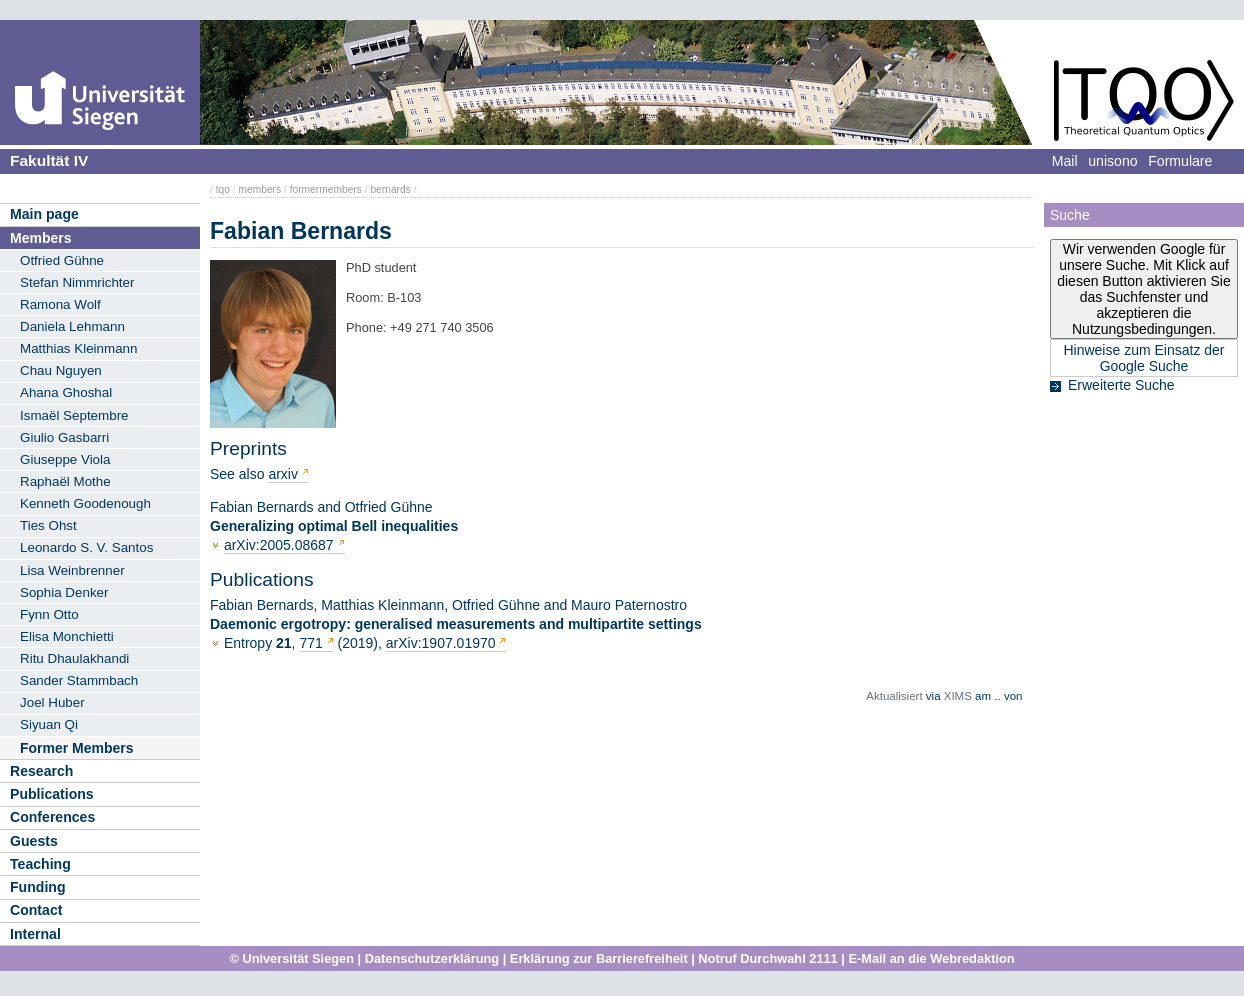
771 (312, 643)
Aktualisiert (894, 696)
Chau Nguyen (61, 370)
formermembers (326, 189)
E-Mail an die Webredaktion (931, 958)
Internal (35, 934)
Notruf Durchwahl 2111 (767, 958)
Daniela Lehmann (72, 326)
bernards (390, 189)
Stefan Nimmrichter (77, 282)
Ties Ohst (48, 525)
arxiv (283, 474)
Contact (36, 910)
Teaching (40, 864)
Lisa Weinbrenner (72, 570)
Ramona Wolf (60, 304)
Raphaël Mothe (65, 481)
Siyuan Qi (49, 724)
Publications (52, 794)
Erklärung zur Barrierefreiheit (599, 958)
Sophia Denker (64, 592)
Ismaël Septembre (74, 415)
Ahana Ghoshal (66, 392)
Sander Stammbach (79, 680)
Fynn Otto (49, 614)
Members (40, 238)
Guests (34, 841)
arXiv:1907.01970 (441, 643)
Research (41, 771)
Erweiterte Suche (1121, 385)
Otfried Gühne (62, 260)
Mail (1065, 161)
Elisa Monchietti (67, 636)
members (259, 189)
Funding (38, 887)
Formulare (1180, 161)
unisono (1112, 161)
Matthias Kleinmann (78, 348)
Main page (44, 214)
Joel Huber (52, 702)
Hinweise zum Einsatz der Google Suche (1143, 358)
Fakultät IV (49, 160)
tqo (223, 189)
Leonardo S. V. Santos (86, 547)
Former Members (77, 748)
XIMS (958, 696)
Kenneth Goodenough (85, 503)
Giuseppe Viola (65, 459)
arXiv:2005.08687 (279, 545)
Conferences (52, 817)
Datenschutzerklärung (432, 958)
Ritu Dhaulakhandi (74, 658)
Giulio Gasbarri (64, 437)
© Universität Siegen (291, 958)
